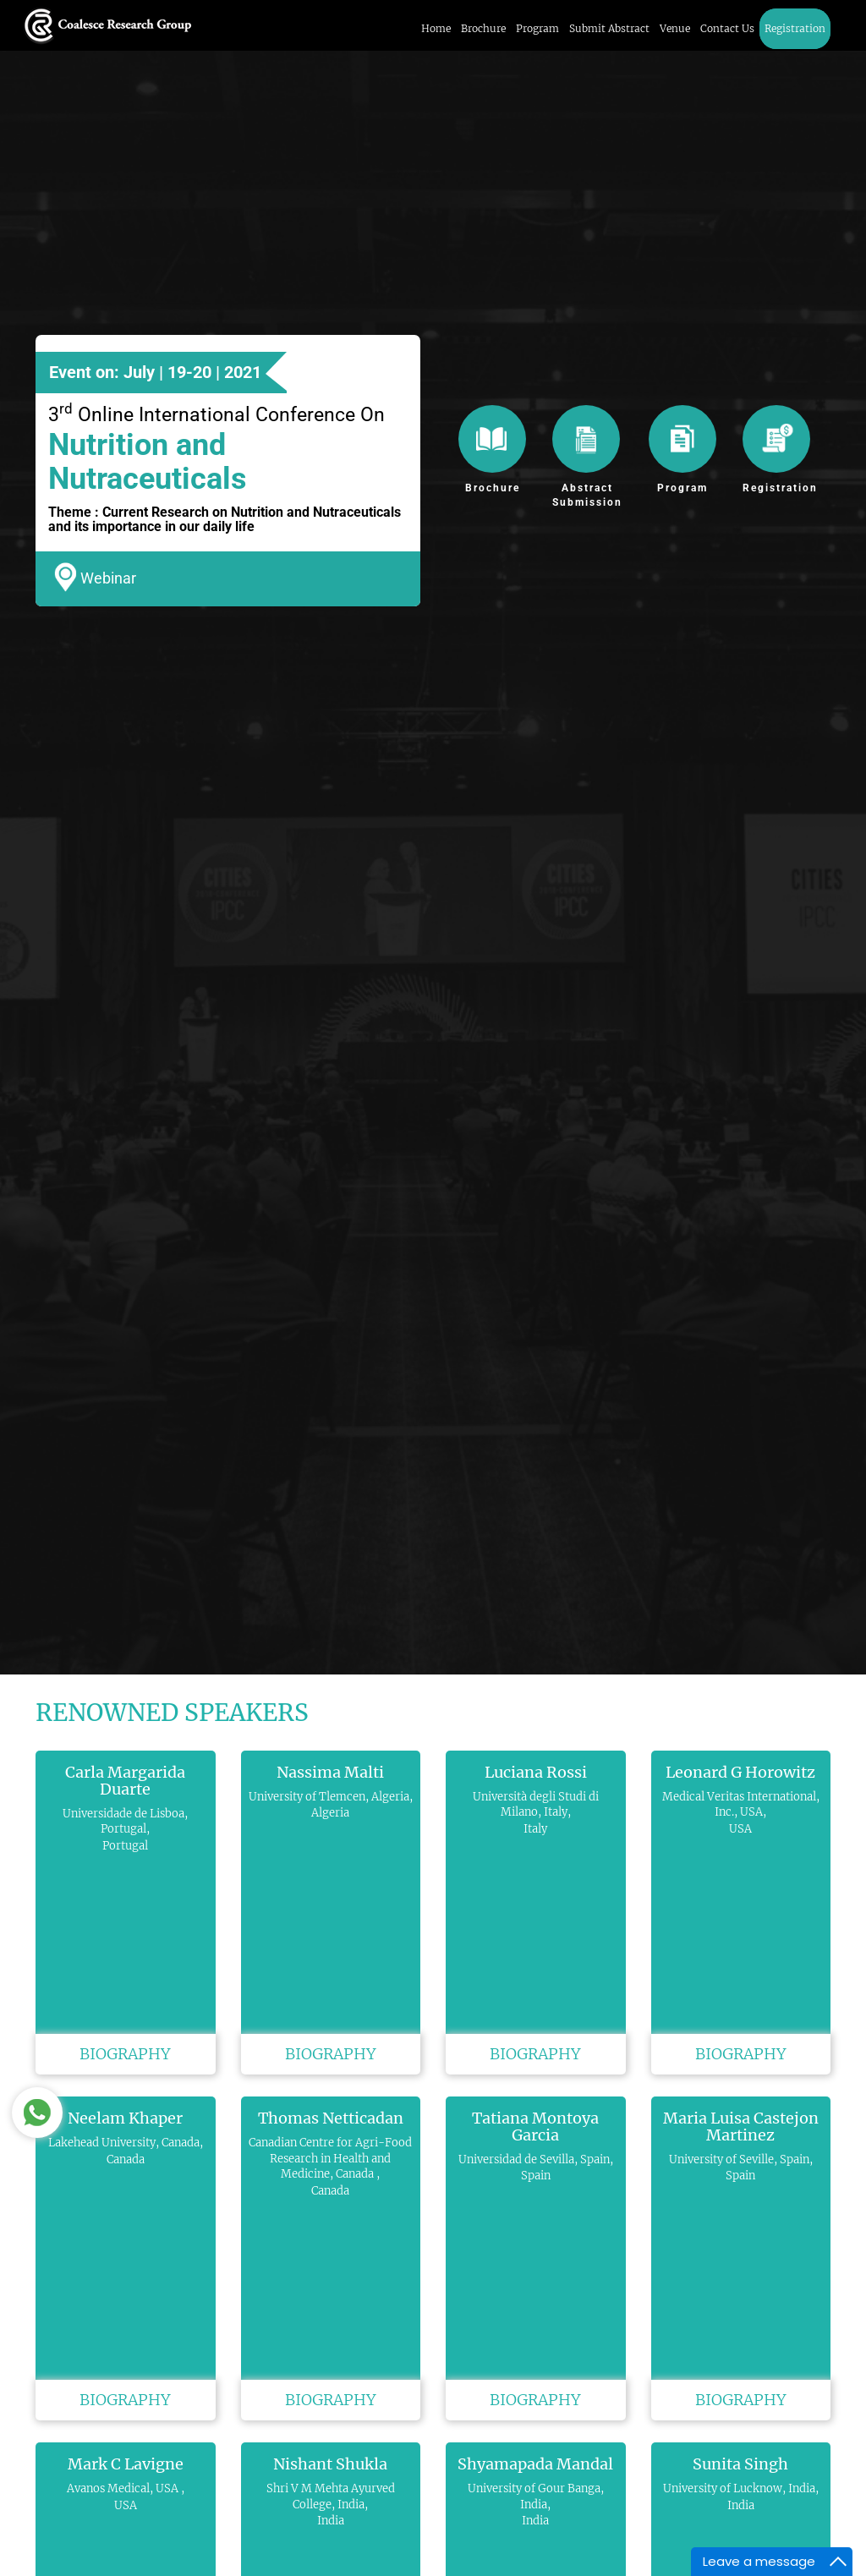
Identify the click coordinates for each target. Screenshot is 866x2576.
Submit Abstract (609, 28)
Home (436, 28)
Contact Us (727, 28)
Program (537, 28)
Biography (125, 2054)
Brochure (483, 28)
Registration (795, 28)
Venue (675, 28)
